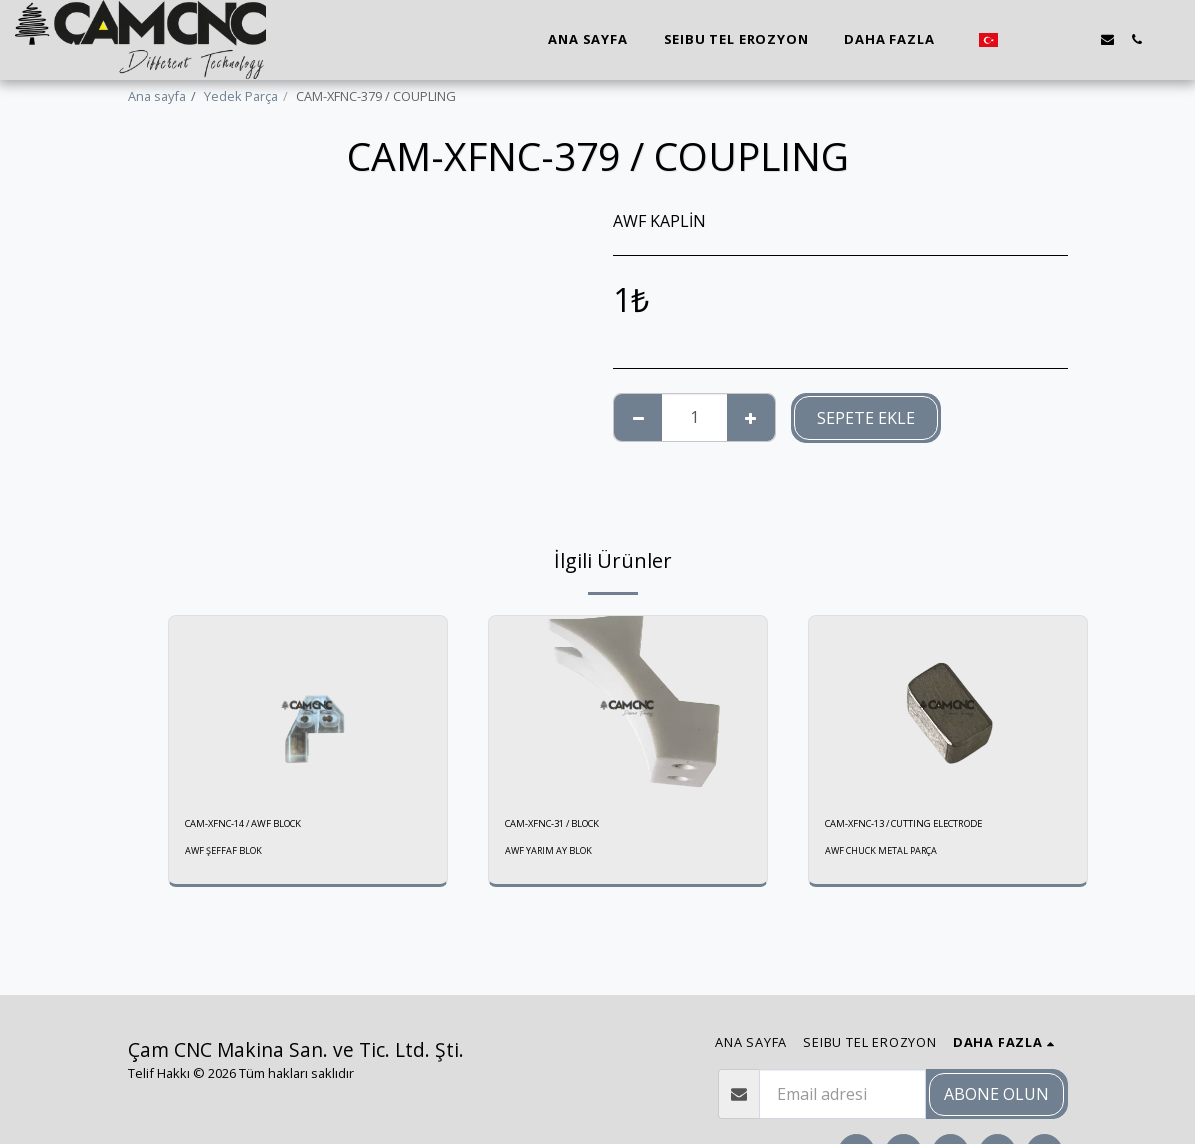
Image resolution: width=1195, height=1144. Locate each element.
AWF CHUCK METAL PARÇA (889, 855)
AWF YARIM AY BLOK (553, 855)
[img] (308, 708)
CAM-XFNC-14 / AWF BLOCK (264, 826)
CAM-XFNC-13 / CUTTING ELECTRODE (932, 826)
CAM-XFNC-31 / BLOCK (569, 826)
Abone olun (996, 1094)
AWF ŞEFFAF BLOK (227, 855)
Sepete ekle (866, 418)
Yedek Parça (241, 96)
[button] (1020, 39)
